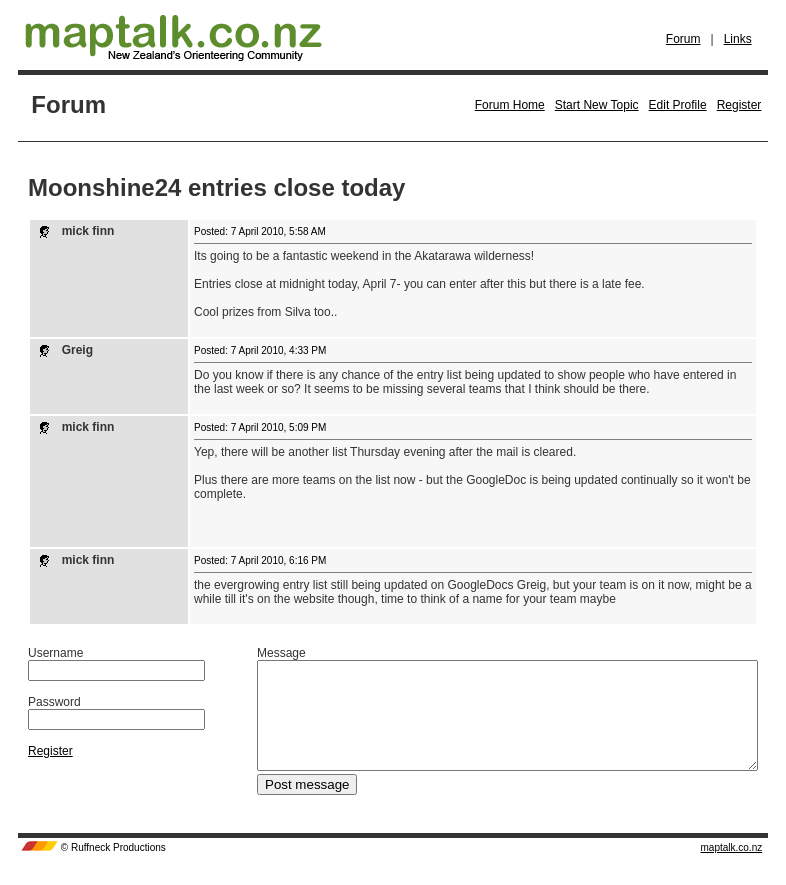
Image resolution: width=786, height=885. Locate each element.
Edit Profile (678, 105)
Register (739, 105)
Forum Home (510, 105)
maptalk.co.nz (732, 868)
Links (738, 39)
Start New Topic (597, 105)
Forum (683, 39)
